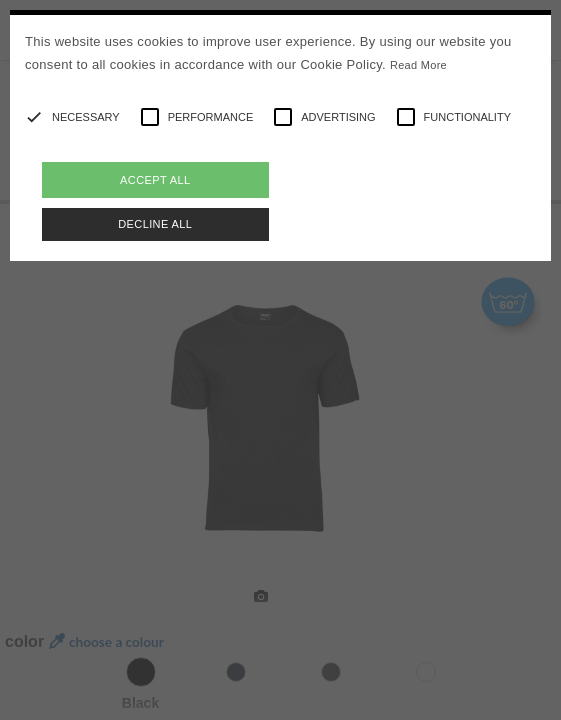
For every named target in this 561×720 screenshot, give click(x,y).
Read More (418, 65)
